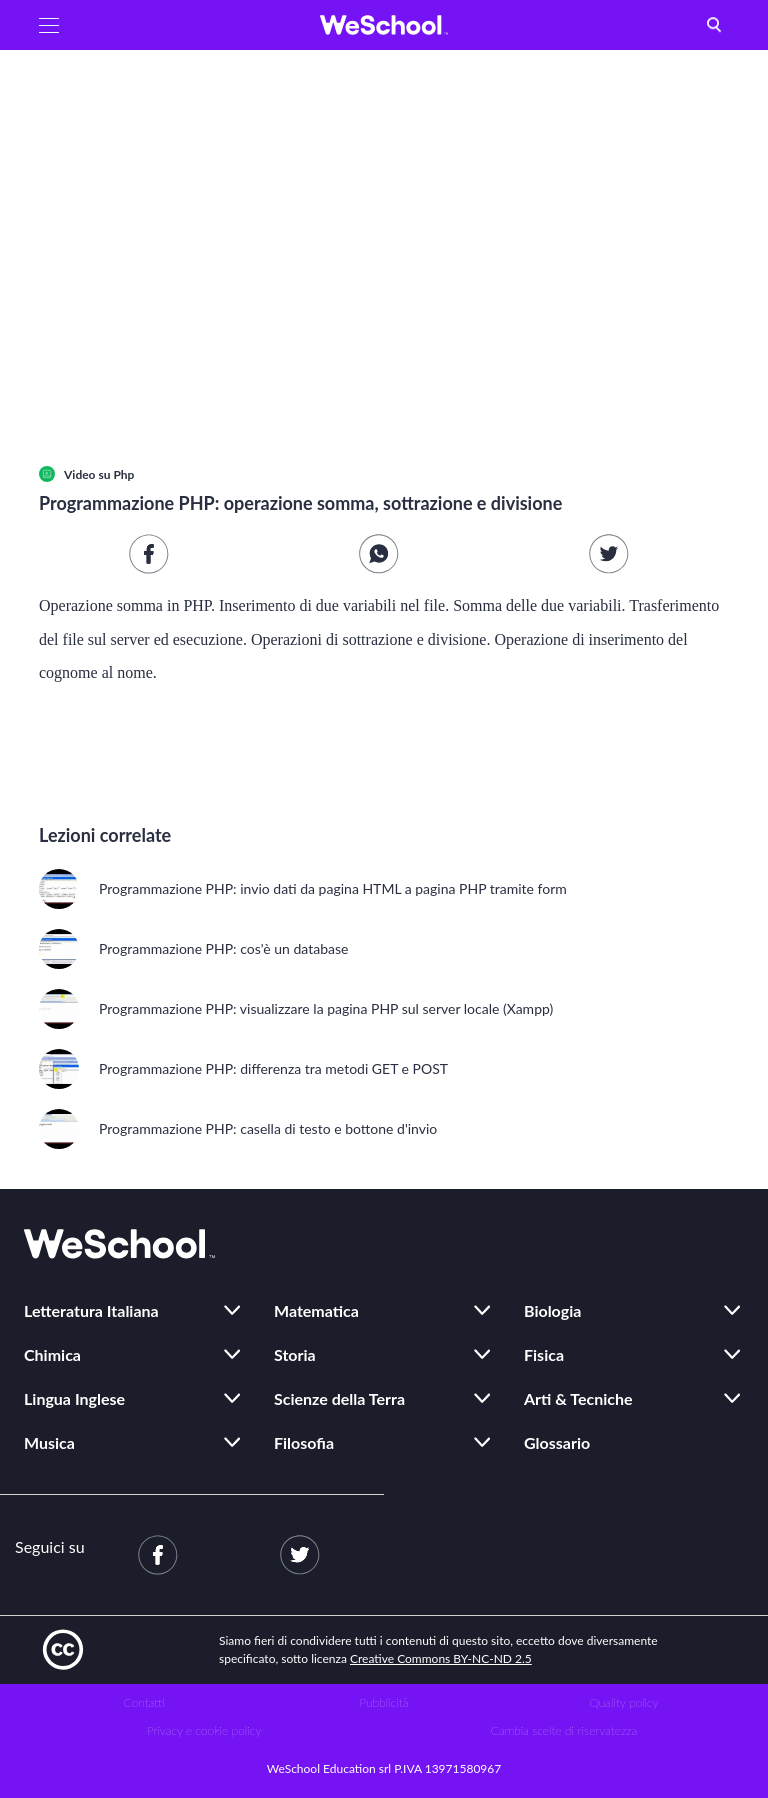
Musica (49, 1442)
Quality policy (623, 1702)
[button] (49, 25)
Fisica (544, 1354)
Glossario (557, 1442)
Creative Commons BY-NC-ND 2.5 (441, 1658)
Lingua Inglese (74, 1398)
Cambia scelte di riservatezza (564, 1730)
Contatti (144, 1702)
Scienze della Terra (339, 1398)
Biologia (552, 1310)
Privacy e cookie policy (204, 1730)
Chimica (52, 1354)
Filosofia (304, 1442)
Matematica (316, 1310)
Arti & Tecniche (578, 1398)
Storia (295, 1354)
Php (123, 474)
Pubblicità (384, 1702)
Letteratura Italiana (91, 1310)
